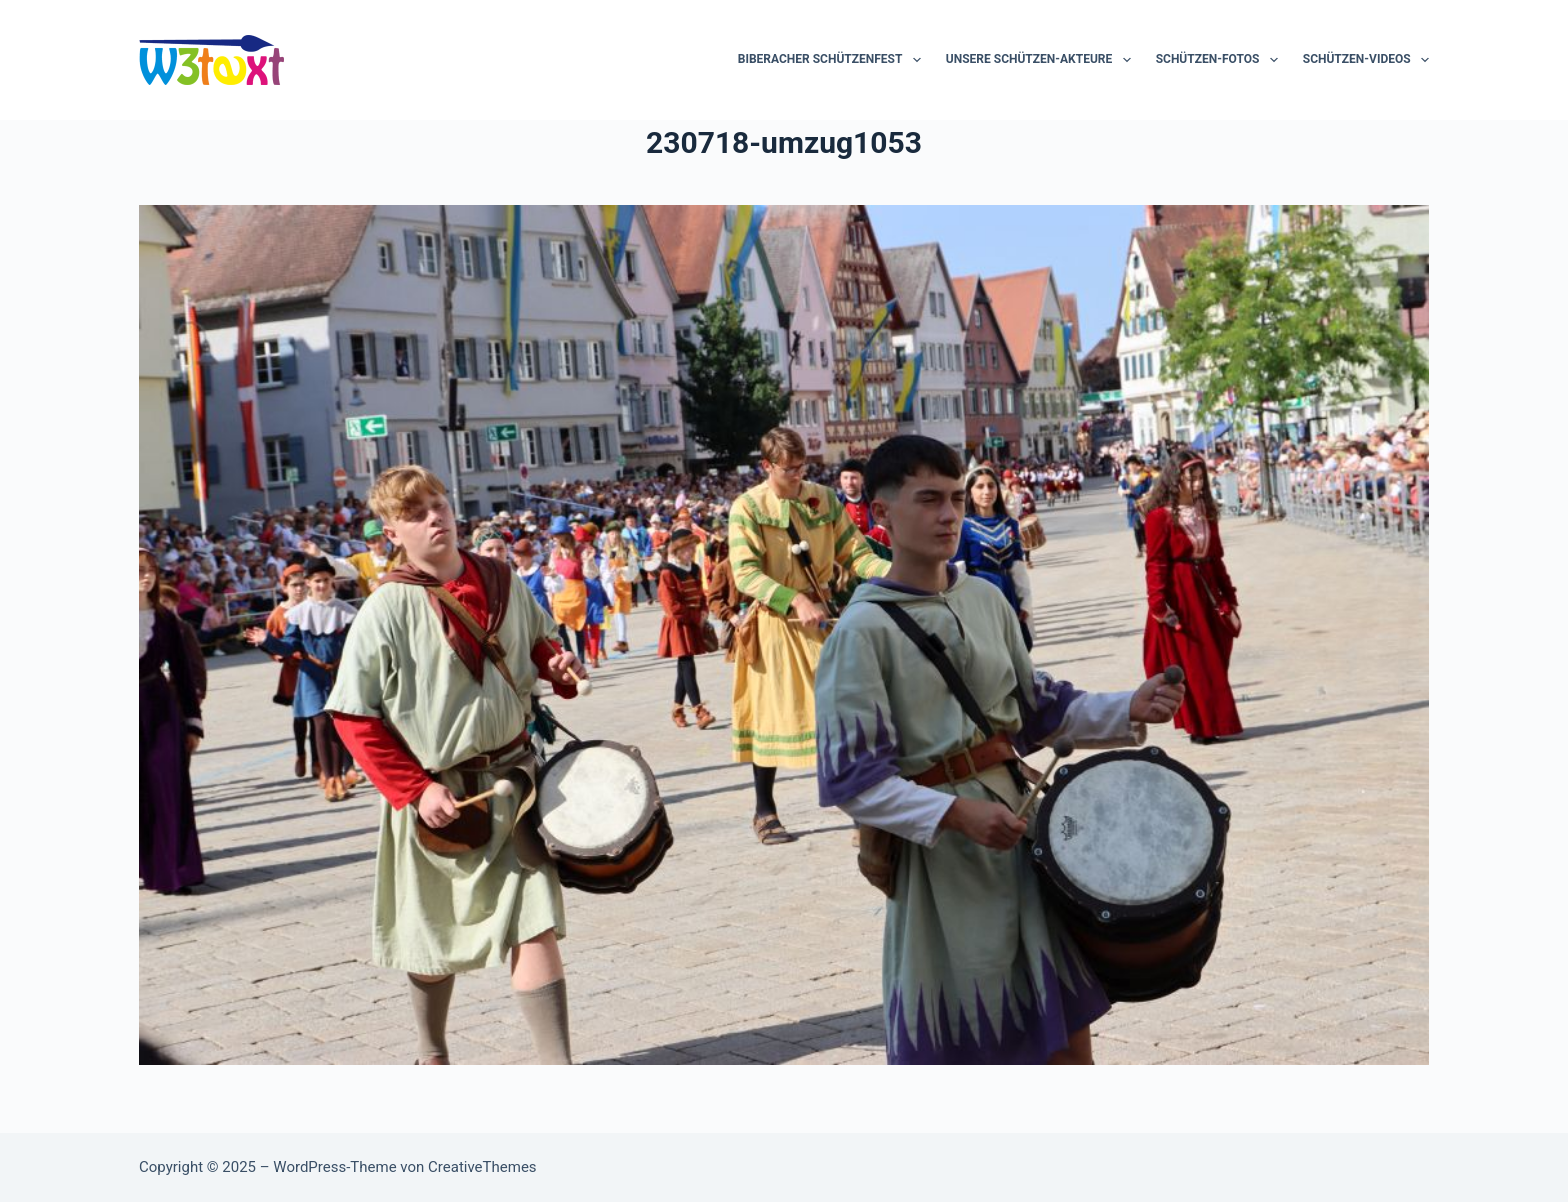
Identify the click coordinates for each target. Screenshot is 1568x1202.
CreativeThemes (482, 1167)
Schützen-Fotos (1221, 60)
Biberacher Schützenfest (833, 60)
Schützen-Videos (1366, 60)
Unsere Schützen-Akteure (1042, 60)
